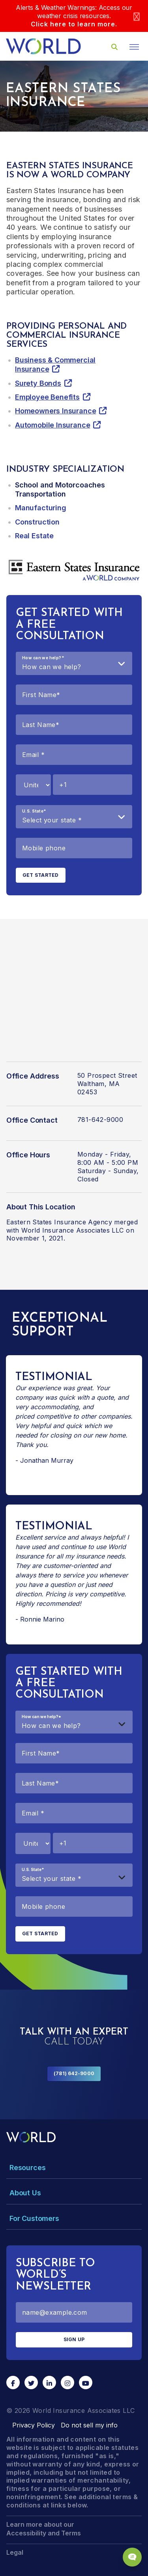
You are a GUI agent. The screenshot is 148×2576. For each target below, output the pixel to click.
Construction (37, 522)
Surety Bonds (38, 383)
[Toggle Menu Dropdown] (74, 2167)
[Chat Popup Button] (132, 2557)
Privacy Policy (33, 2425)
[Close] (136, 16)
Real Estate (34, 536)
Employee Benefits (47, 397)
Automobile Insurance (52, 425)
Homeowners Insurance (55, 411)
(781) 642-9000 (74, 2073)
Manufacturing (40, 508)
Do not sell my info (89, 2425)
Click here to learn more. (74, 24)
